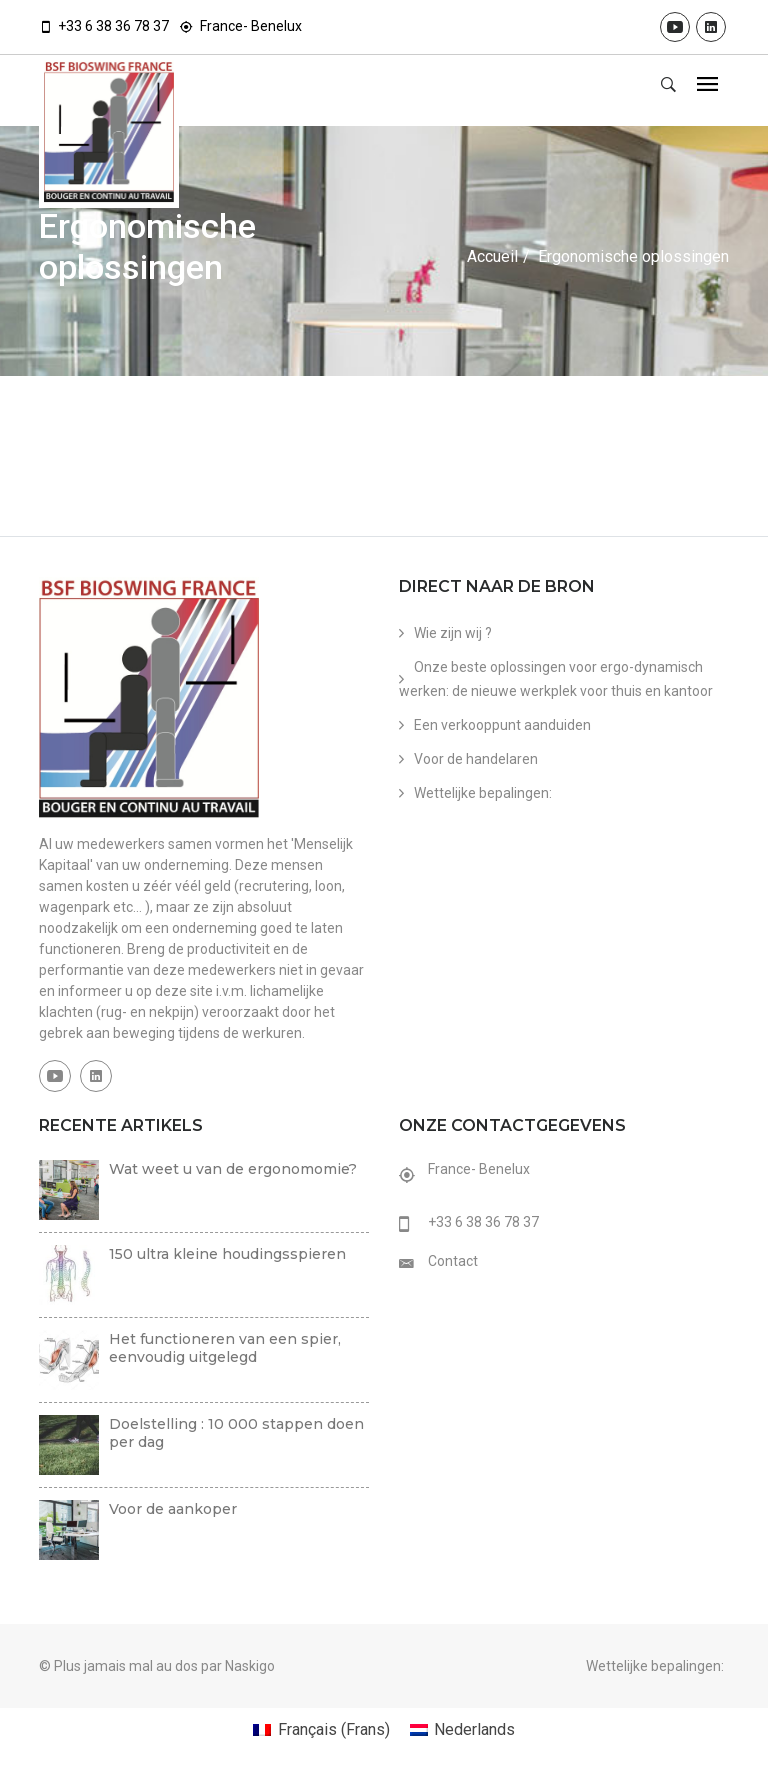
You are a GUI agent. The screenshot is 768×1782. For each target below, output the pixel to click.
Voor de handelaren (476, 759)
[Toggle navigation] (707, 85)
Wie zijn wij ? (453, 633)
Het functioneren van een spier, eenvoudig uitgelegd (225, 1348)
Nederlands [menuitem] (474, 1729)
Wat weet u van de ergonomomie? (233, 1169)
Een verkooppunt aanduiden (502, 725)
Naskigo (250, 1666)
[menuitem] (321, 1730)
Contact (453, 1261)
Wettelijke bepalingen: (483, 793)
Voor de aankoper (173, 1509)
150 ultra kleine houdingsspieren (227, 1254)
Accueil (492, 256)
